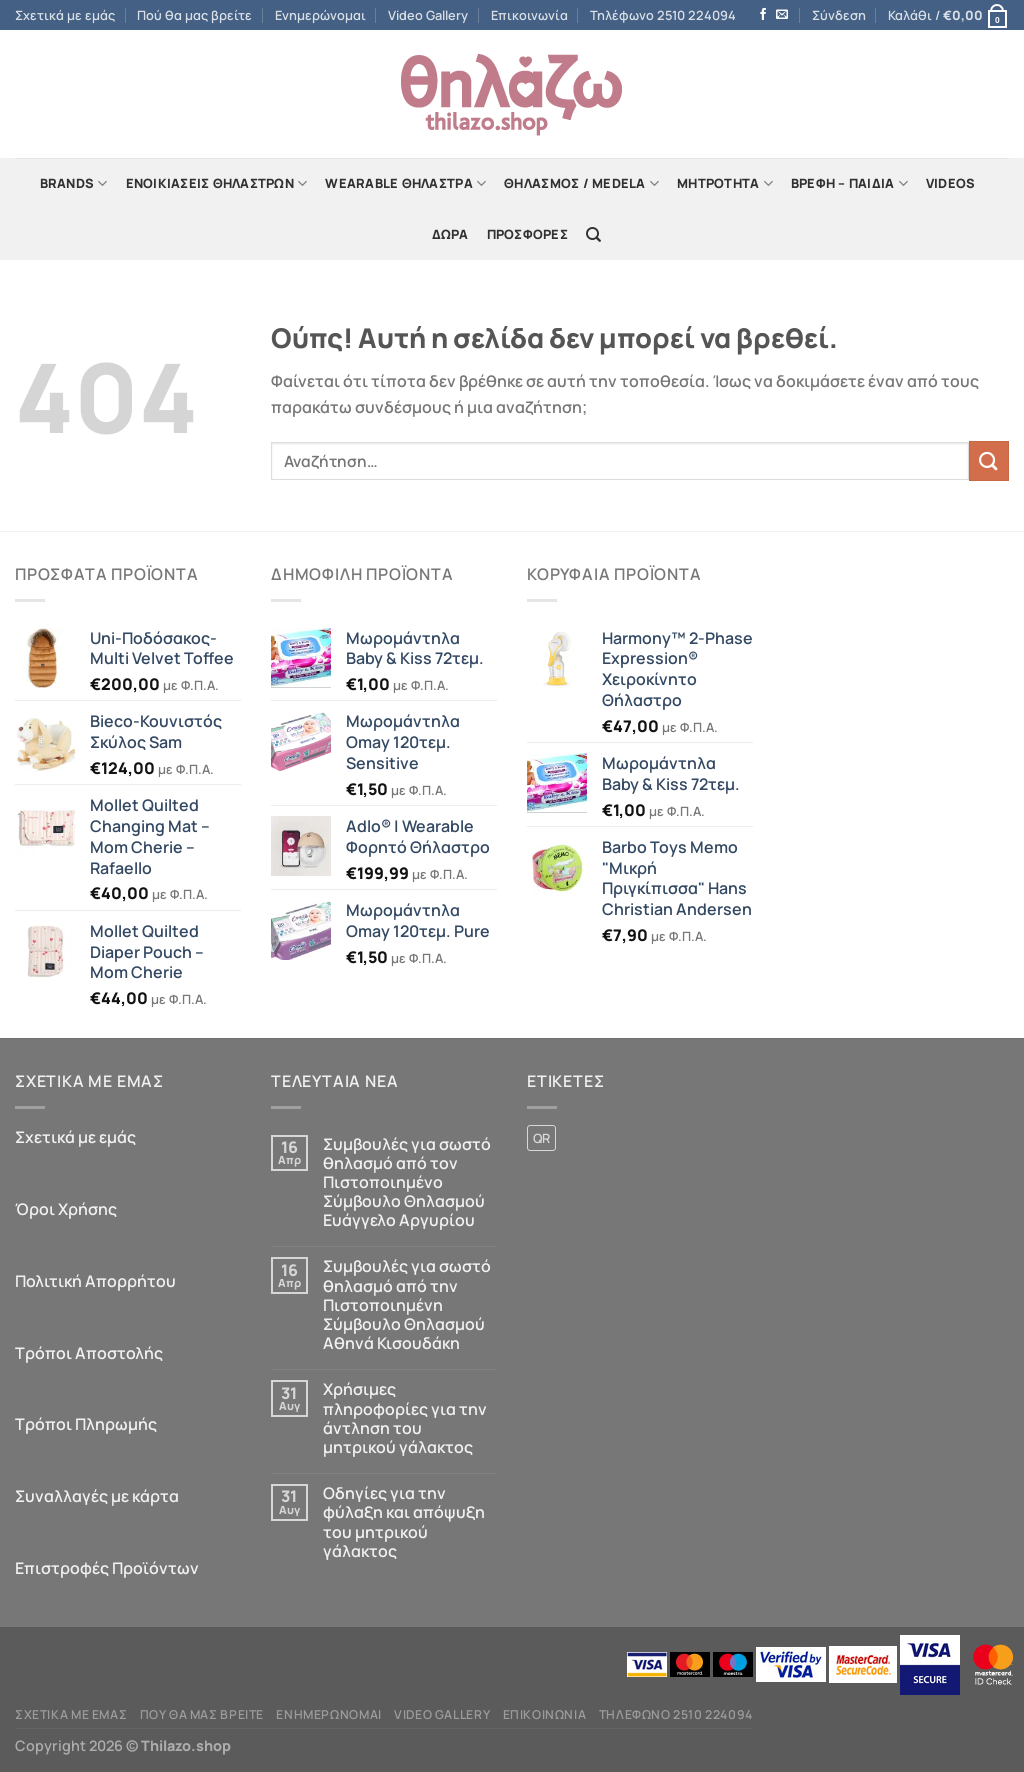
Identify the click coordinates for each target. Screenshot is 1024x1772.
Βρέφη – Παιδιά (849, 183)
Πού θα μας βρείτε (194, 15)
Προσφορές (527, 234)
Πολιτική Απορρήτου (95, 1281)
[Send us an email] (782, 15)
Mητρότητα (725, 183)
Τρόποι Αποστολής (89, 1353)
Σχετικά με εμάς (65, 15)
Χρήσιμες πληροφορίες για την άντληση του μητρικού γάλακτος (405, 1418)
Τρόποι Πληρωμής (86, 1424)
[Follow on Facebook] (763, 15)
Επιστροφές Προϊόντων (107, 1568)
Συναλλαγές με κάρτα (97, 1496)
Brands (74, 183)
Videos (951, 183)
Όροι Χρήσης (66, 1209)
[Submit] (989, 460)
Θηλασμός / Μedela (581, 183)
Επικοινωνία (529, 15)
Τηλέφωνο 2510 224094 (663, 15)
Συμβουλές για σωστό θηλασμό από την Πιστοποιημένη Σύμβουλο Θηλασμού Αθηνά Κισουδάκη (407, 1305)
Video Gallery (428, 15)
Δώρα (450, 234)
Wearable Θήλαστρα (405, 183)
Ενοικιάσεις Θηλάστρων (217, 183)
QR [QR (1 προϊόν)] (541, 1138)
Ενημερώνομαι (320, 15)
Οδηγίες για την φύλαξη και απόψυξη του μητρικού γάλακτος (404, 1522)
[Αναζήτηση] (593, 235)
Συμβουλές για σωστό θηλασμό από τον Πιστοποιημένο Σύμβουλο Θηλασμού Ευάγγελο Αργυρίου (407, 1183)
